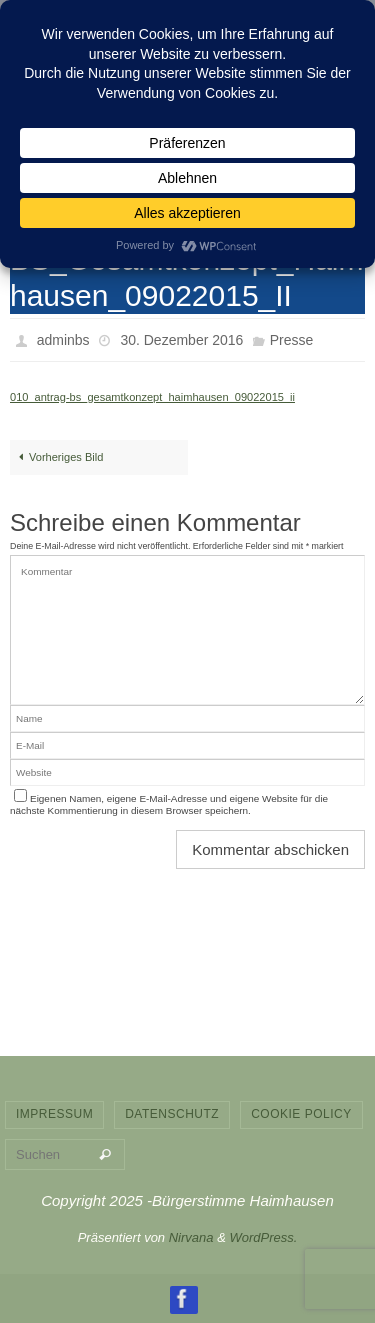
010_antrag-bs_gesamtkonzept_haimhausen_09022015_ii (152, 397)
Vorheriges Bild (59, 457)
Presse (292, 340)
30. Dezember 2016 (181, 340)
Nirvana (191, 1237)
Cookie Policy (301, 1114)
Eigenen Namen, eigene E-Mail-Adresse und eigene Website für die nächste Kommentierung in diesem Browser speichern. (169, 805)
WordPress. (263, 1237)
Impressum (54, 1114)
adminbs (63, 340)
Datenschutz (172, 1114)
